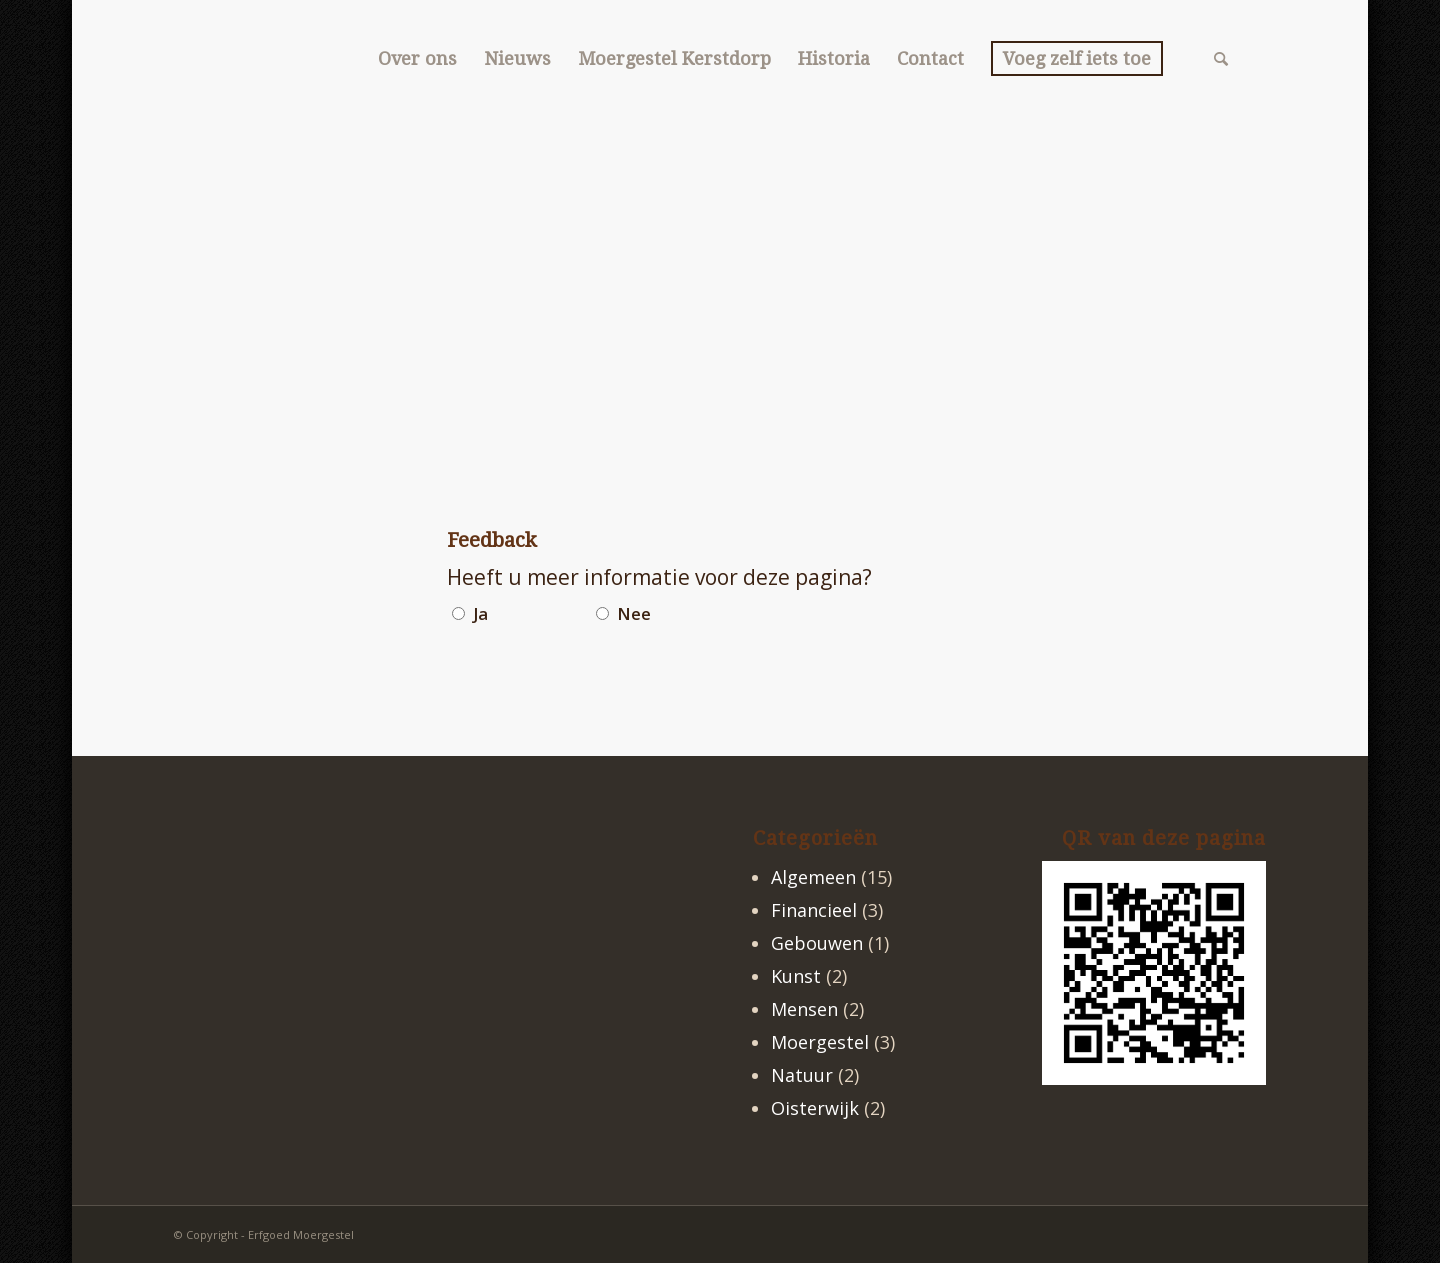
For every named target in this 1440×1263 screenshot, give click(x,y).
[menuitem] (417, 59)
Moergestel (820, 1042)
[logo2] (174, 59)
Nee (634, 613)
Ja (480, 613)
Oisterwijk (815, 1108)
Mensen (804, 1009)
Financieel (814, 910)
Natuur (802, 1075)
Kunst (796, 976)
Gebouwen (817, 943)
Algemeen (813, 877)
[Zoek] (1221, 59)
